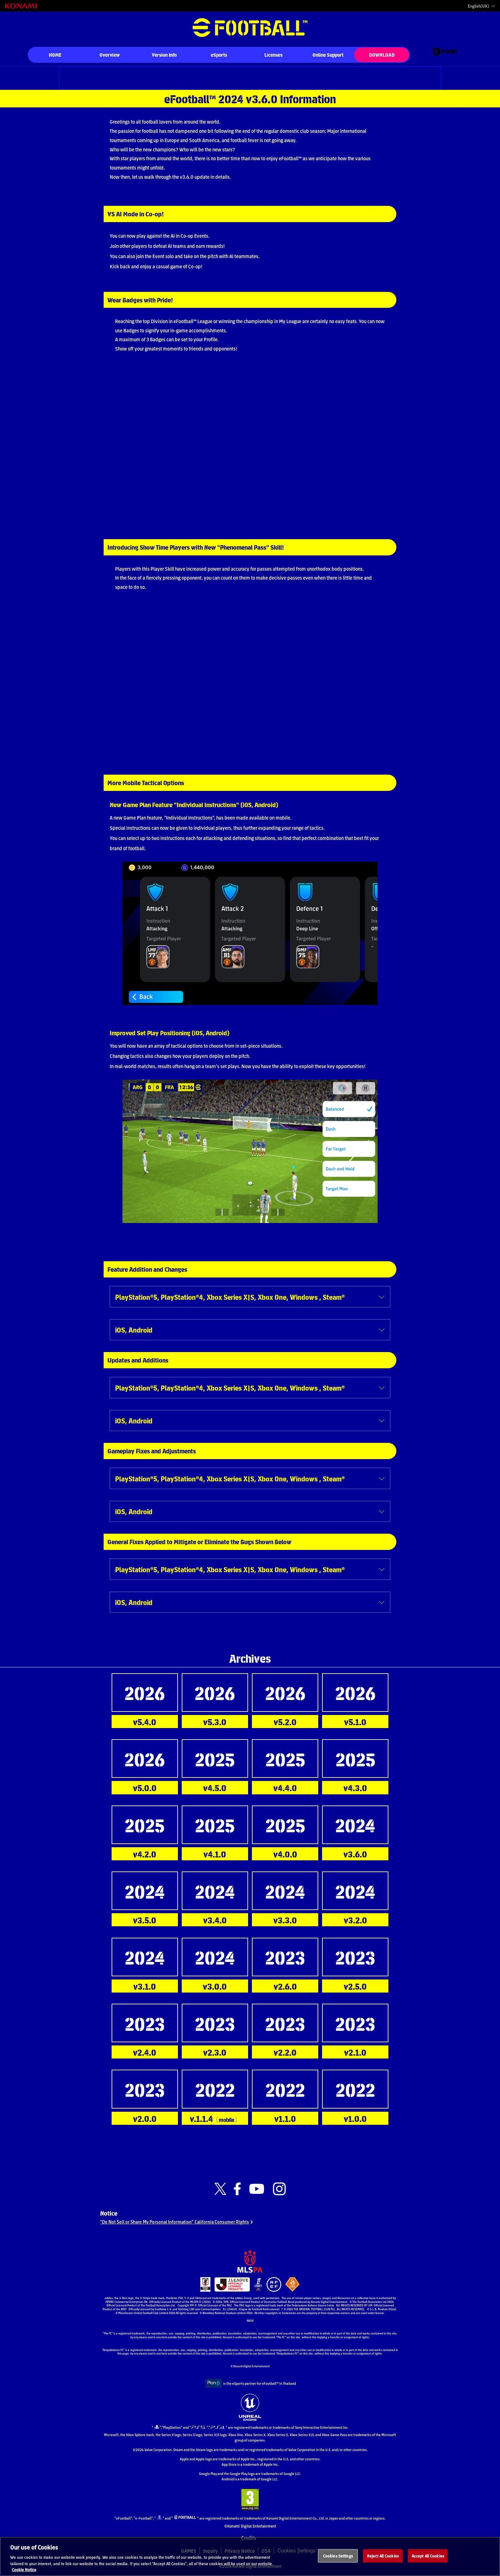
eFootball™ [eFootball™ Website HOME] (250, 28)
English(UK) (478, 6)
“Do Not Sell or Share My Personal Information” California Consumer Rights (177, 2224)
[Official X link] (220, 2189)
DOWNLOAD (382, 54)
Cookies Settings (338, 2559)
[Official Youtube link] (256, 2189)
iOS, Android (133, 1329)
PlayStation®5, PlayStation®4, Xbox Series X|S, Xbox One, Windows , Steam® (230, 1297)
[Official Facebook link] (237, 2189)
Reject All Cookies (383, 2559)
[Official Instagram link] (279, 2189)
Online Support (327, 54)
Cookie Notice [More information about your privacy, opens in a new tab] (24, 2573)
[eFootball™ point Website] (444, 55)
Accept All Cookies (428, 2559)
